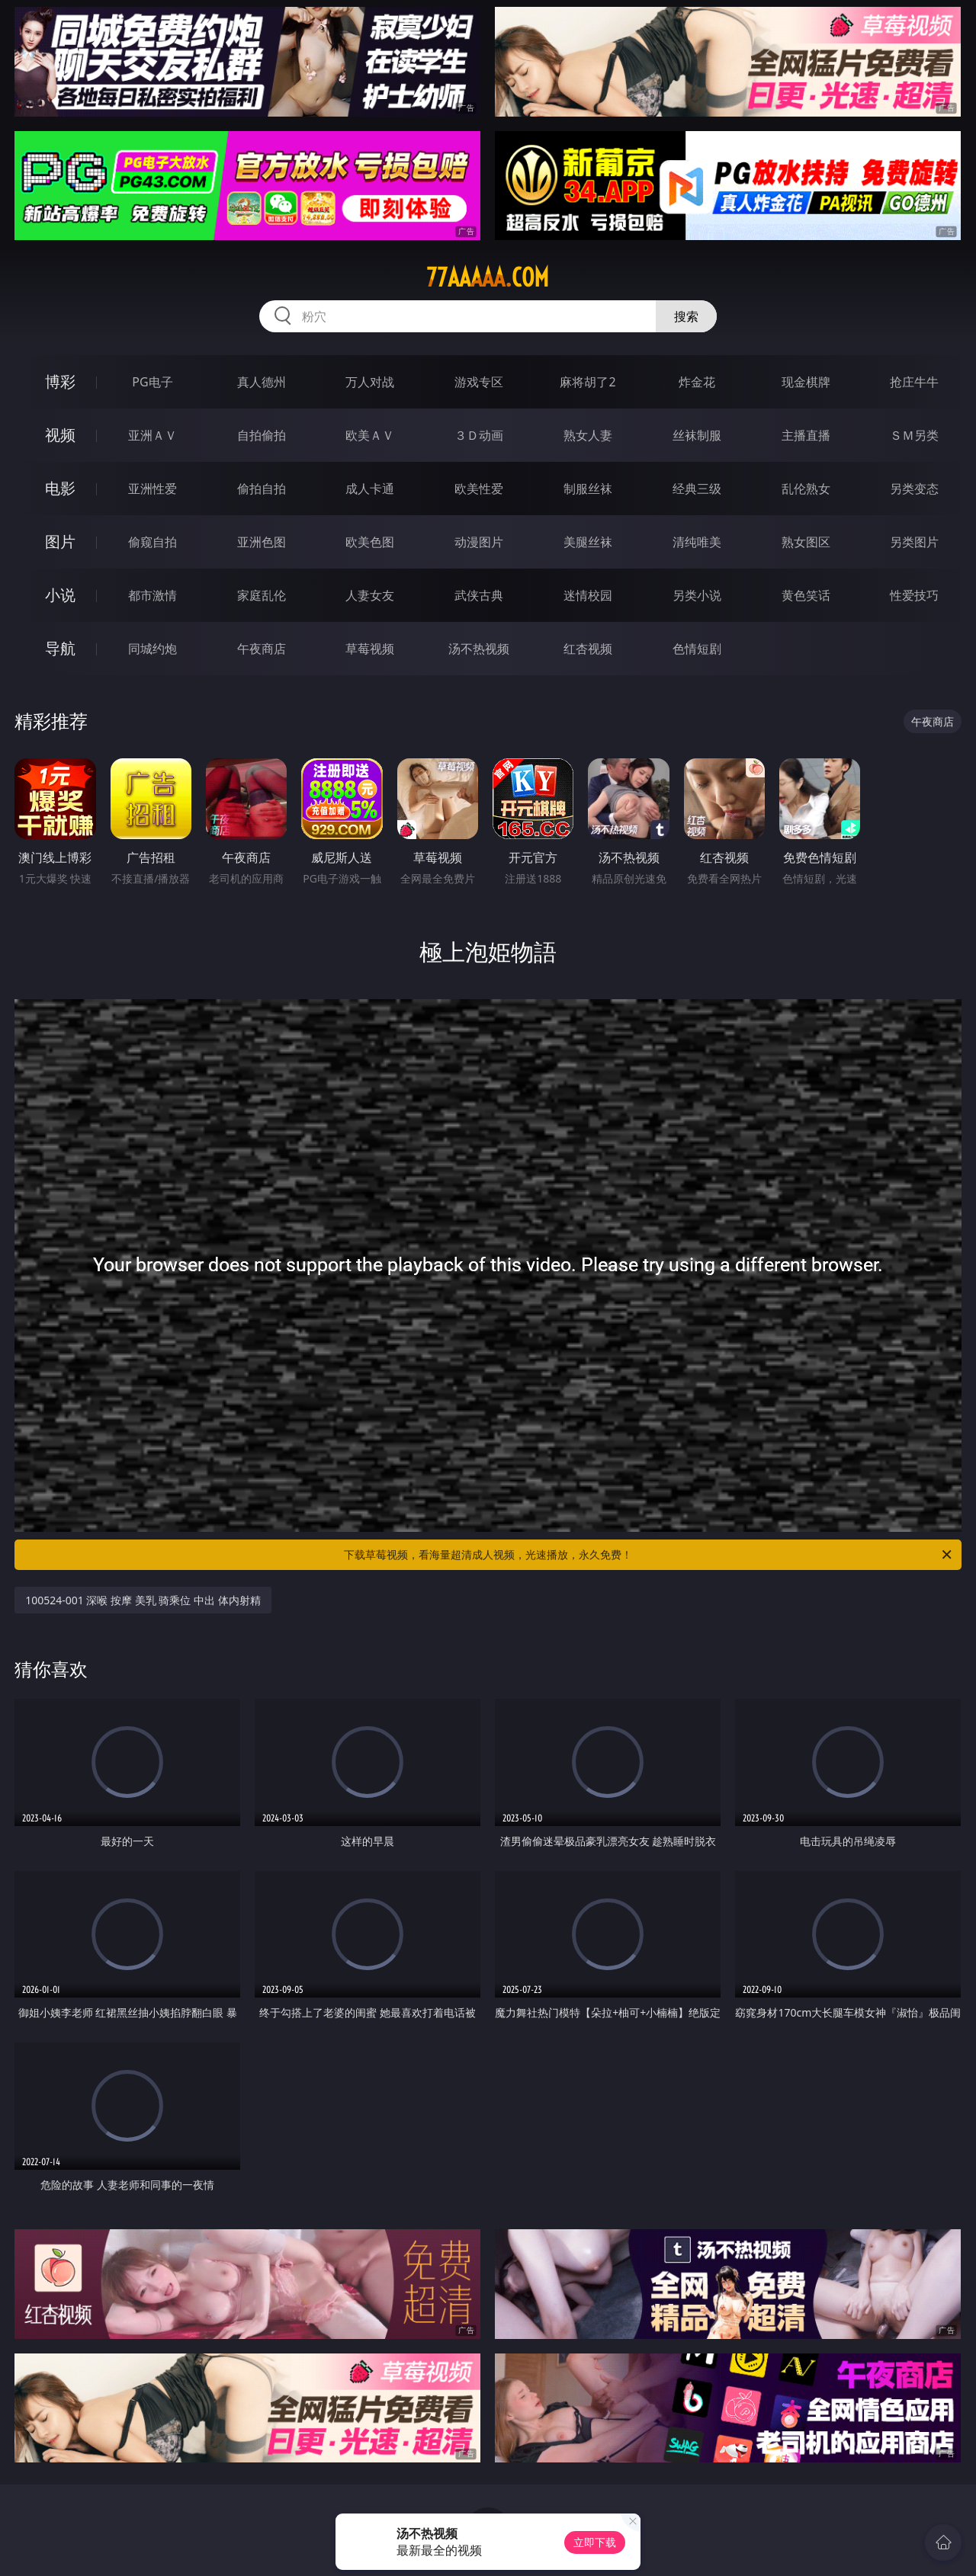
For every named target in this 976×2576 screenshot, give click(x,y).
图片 (60, 541)
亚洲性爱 (152, 488)
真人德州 (261, 381)
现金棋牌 (806, 381)
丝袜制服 (697, 435)
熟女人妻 (587, 435)
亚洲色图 (261, 541)
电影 (60, 488)
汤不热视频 (478, 648)
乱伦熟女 (806, 488)
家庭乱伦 (261, 595)
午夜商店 (261, 648)
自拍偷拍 (261, 435)
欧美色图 (369, 541)
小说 (60, 595)
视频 (60, 435)
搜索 (686, 316)
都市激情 (152, 595)
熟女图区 (806, 541)
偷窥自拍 (152, 541)
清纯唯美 (697, 541)
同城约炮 (152, 648)
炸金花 (697, 381)
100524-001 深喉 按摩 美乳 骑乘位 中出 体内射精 (142, 1600)
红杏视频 (587, 648)
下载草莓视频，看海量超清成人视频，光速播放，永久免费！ (649, 1555)
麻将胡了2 (587, 381)
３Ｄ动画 (478, 435)
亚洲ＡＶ (152, 435)
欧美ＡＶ (369, 435)
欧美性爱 (478, 488)
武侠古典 (478, 595)
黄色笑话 (806, 595)
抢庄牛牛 (914, 381)
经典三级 (697, 488)
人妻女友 (369, 595)
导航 (60, 648)
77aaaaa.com (487, 277)
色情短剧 (697, 648)
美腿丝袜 (587, 541)
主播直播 (806, 435)
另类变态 (914, 488)
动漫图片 (478, 541)
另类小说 (697, 595)
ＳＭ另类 (914, 435)
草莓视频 (369, 648)
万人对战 (369, 381)
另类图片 (914, 541)
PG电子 (152, 381)
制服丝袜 (587, 488)
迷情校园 (587, 595)
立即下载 (594, 2542)
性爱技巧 (914, 595)
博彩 (60, 381)
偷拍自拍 (261, 488)
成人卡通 (369, 488)
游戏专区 (478, 381)
